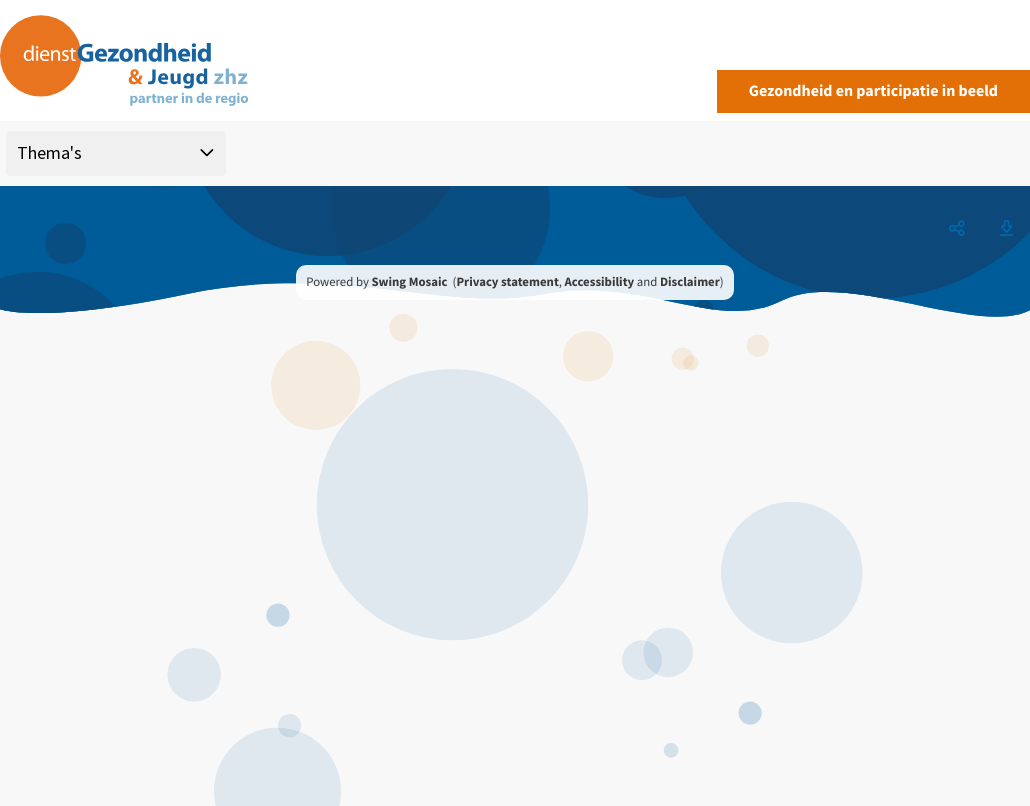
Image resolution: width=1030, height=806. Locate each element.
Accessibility (600, 282)
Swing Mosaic (409, 282)
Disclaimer (690, 282)
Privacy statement (507, 282)
